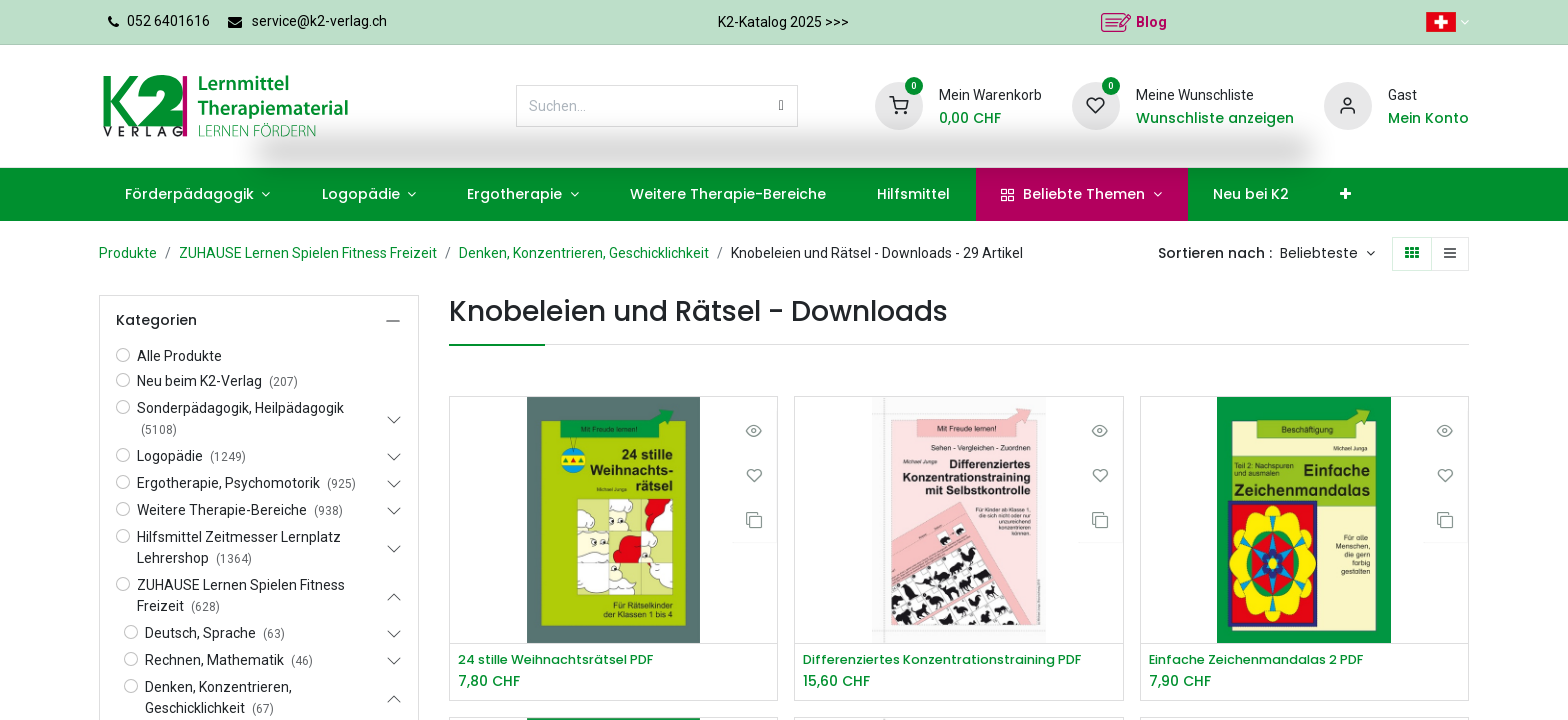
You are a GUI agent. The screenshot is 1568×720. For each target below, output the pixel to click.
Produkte (128, 253)
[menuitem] (197, 194)
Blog (1151, 22)
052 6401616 (168, 21)
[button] (1327, 254)
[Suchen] (781, 106)
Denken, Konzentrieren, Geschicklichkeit (584, 253)
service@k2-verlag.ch (319, 21)
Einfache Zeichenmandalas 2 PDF (1268, 660)
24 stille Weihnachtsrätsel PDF (567, 660)
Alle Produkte (179, 356)
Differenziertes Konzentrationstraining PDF (956, 660)
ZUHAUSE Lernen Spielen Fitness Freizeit (308, 253)
